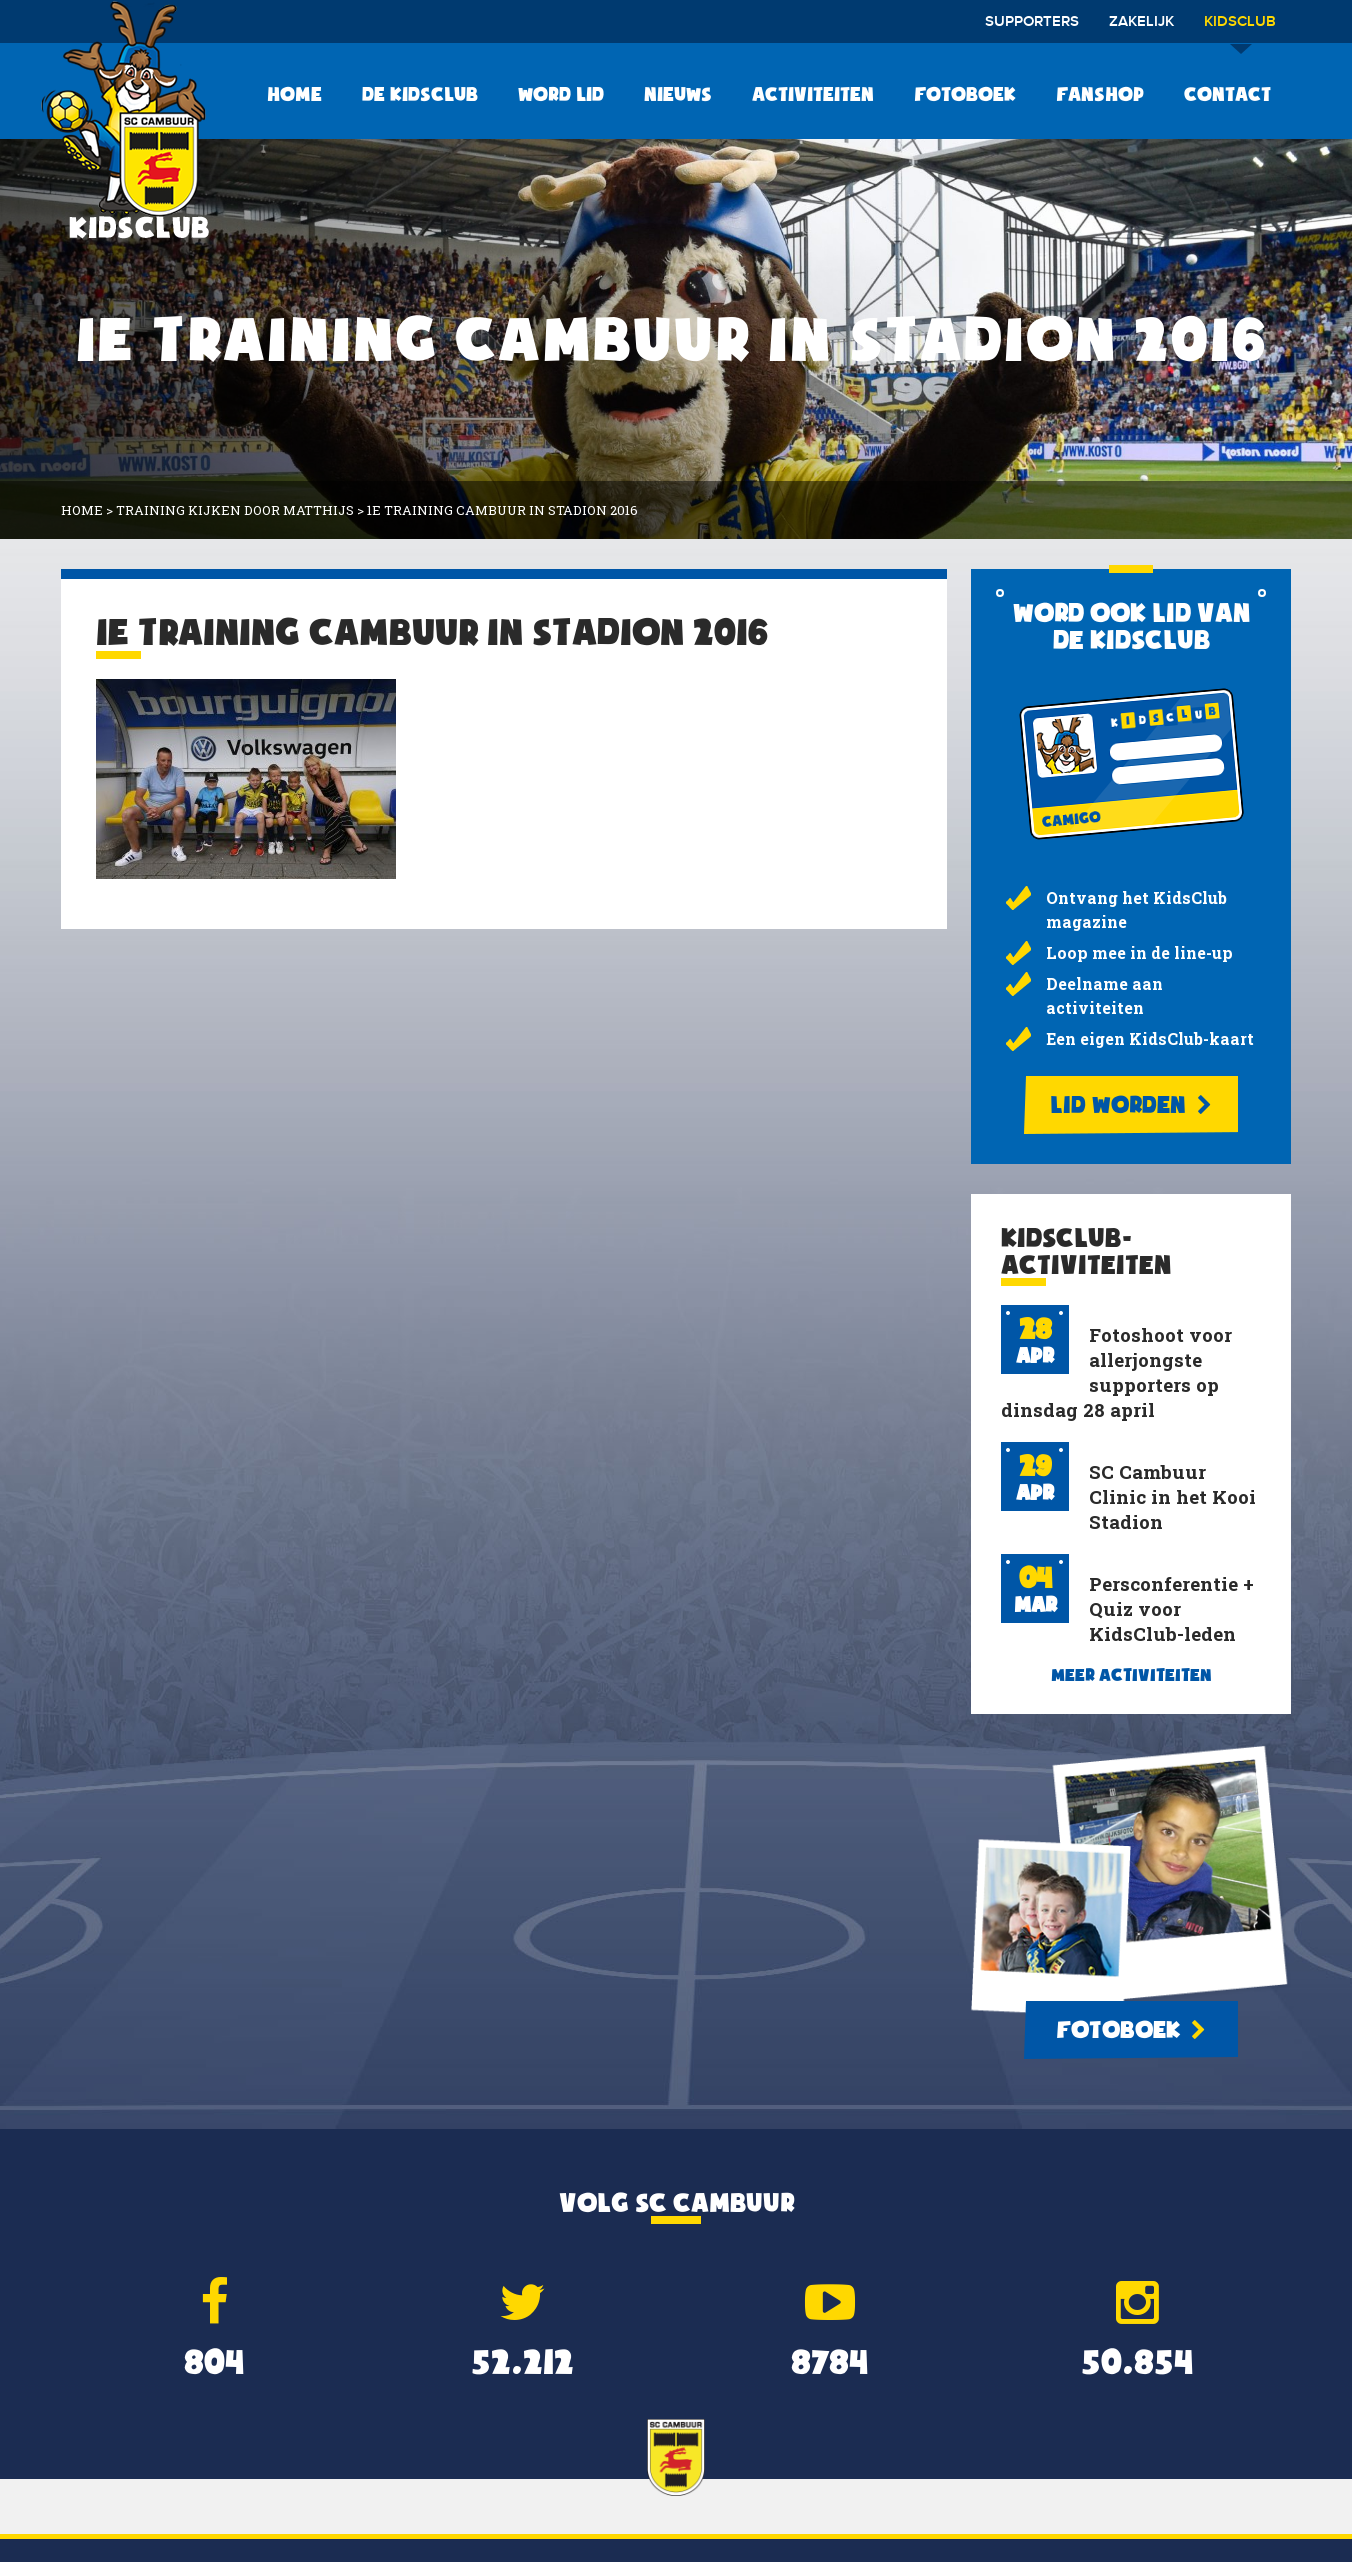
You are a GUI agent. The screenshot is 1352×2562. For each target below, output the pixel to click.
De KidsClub (420, 94)
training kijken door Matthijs (235, 510)
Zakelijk (1141, 22)
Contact (1227, 94)
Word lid (561, 94)
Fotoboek (965, 94)
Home (294, 94)
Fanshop (1100, 94)
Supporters (1032, 22)
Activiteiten (813, 94)
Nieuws (678, 94)
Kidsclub (1240, 28)
